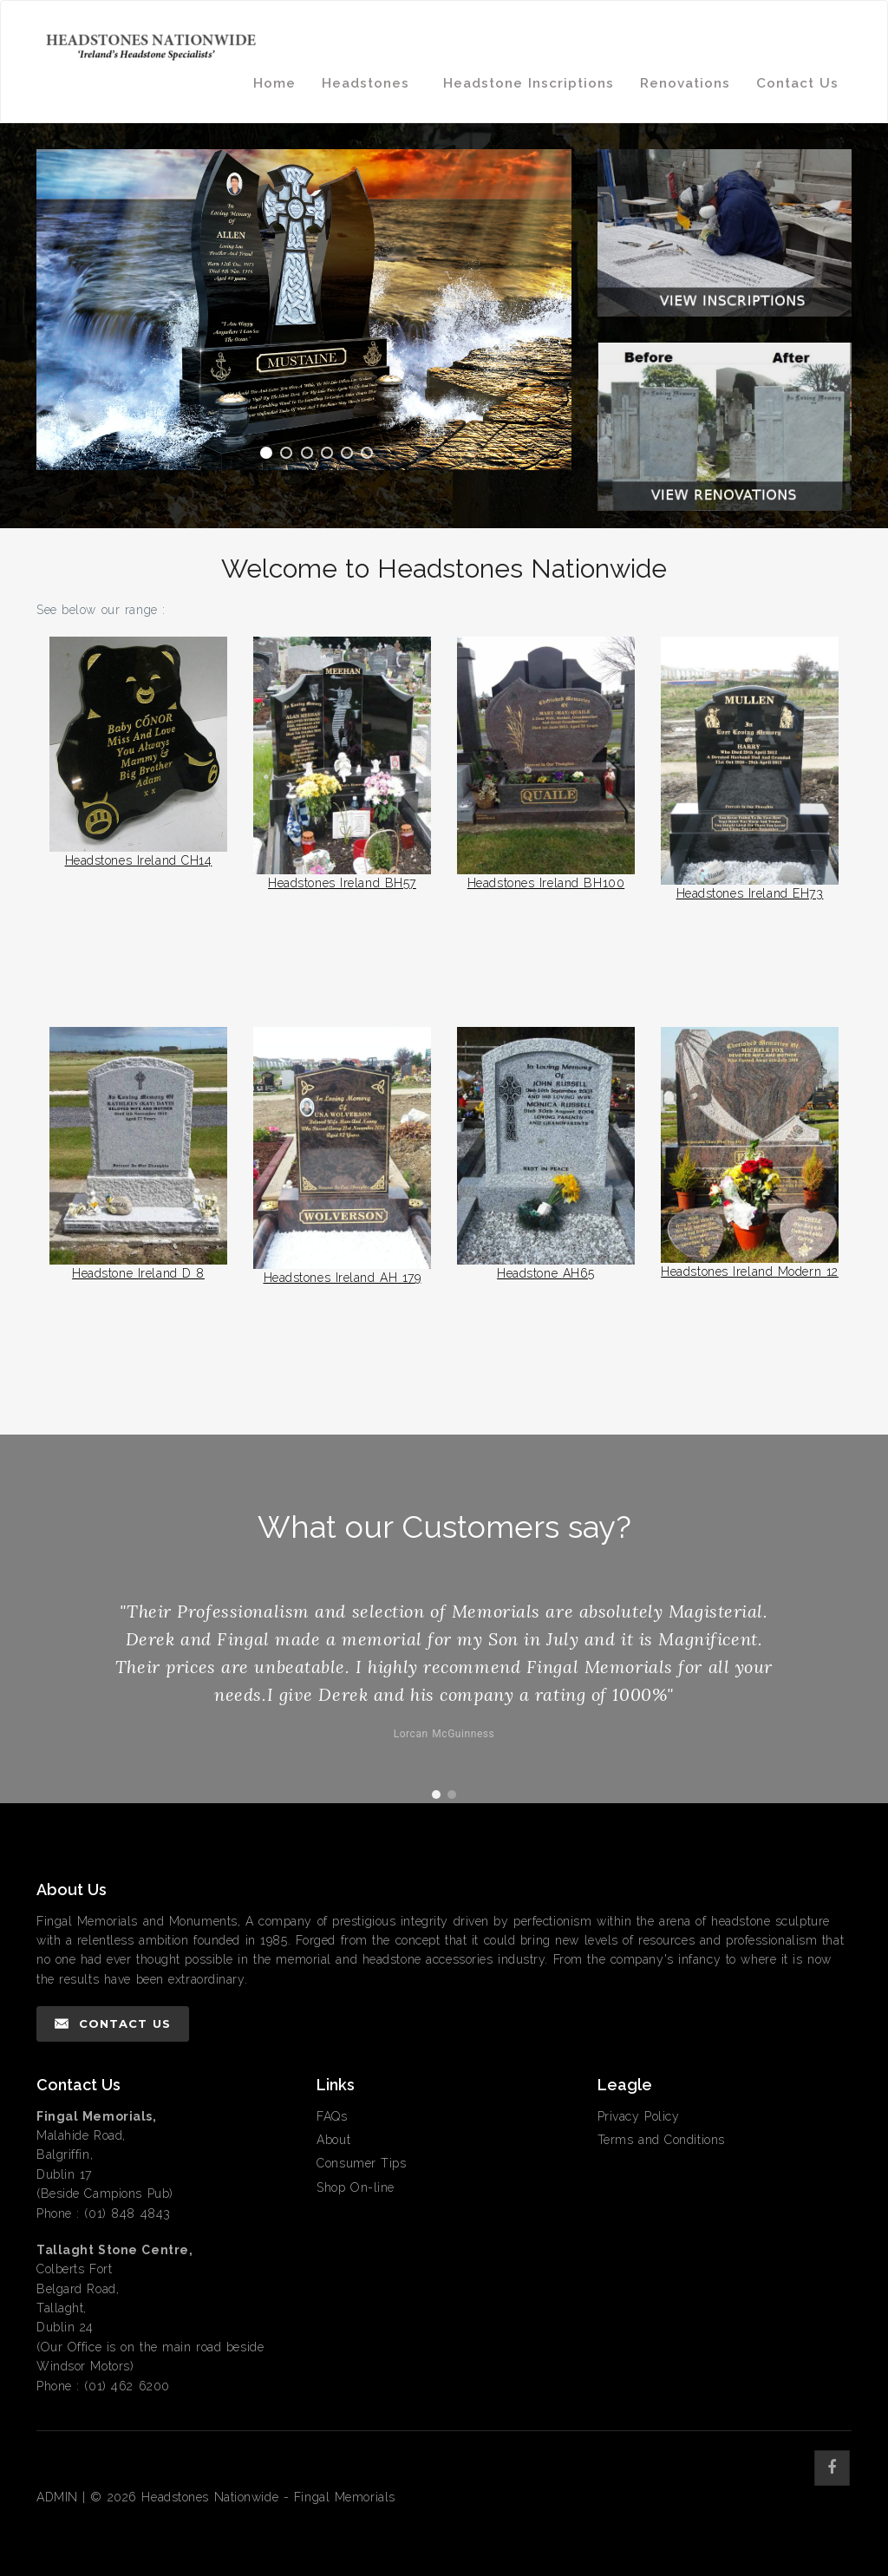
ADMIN (57, 2497)
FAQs (332, 2116)
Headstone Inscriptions (528, 83)
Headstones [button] (369, 83)
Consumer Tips (361, 2163)
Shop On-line (356, 2187)
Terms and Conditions (661, 2140)
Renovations (685, 83)
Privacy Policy (638, 2116)
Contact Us (797, 83)
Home (274, 83)
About (333, 2140)
